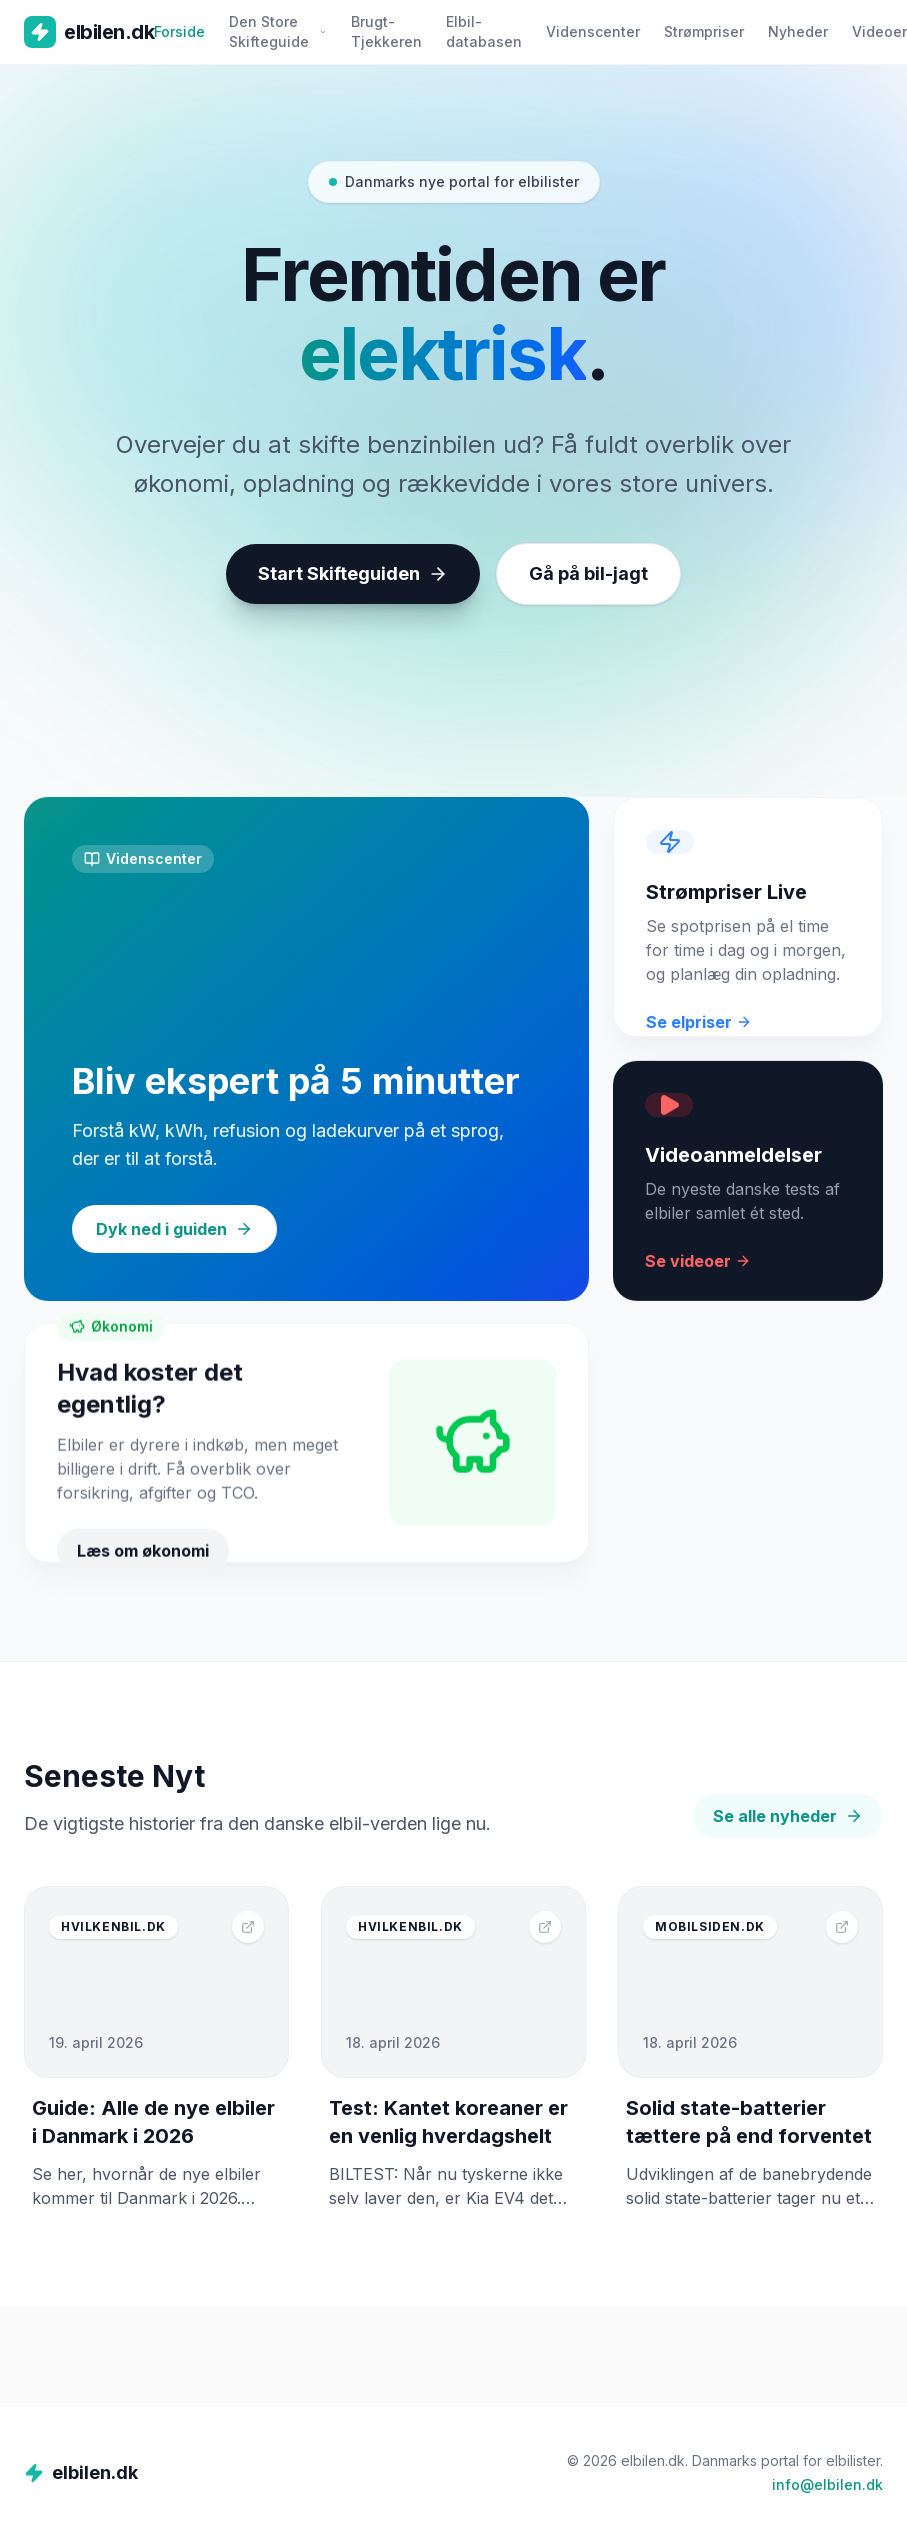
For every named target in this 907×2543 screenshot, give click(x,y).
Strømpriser (704, 31)
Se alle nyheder (788, 1816)
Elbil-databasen (484, 31)
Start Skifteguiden (353, 577)
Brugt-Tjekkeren (386, 31)
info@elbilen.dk (827, 2484)
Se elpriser (699, 1036)
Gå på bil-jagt (588, 577)
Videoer (879, 31)
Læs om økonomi (143, 1573)
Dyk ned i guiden (174, 1229)
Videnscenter (593, 31)
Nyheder (798, 31)
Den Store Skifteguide (278, 31)
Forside (179, 31)
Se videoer (698, 1278)
